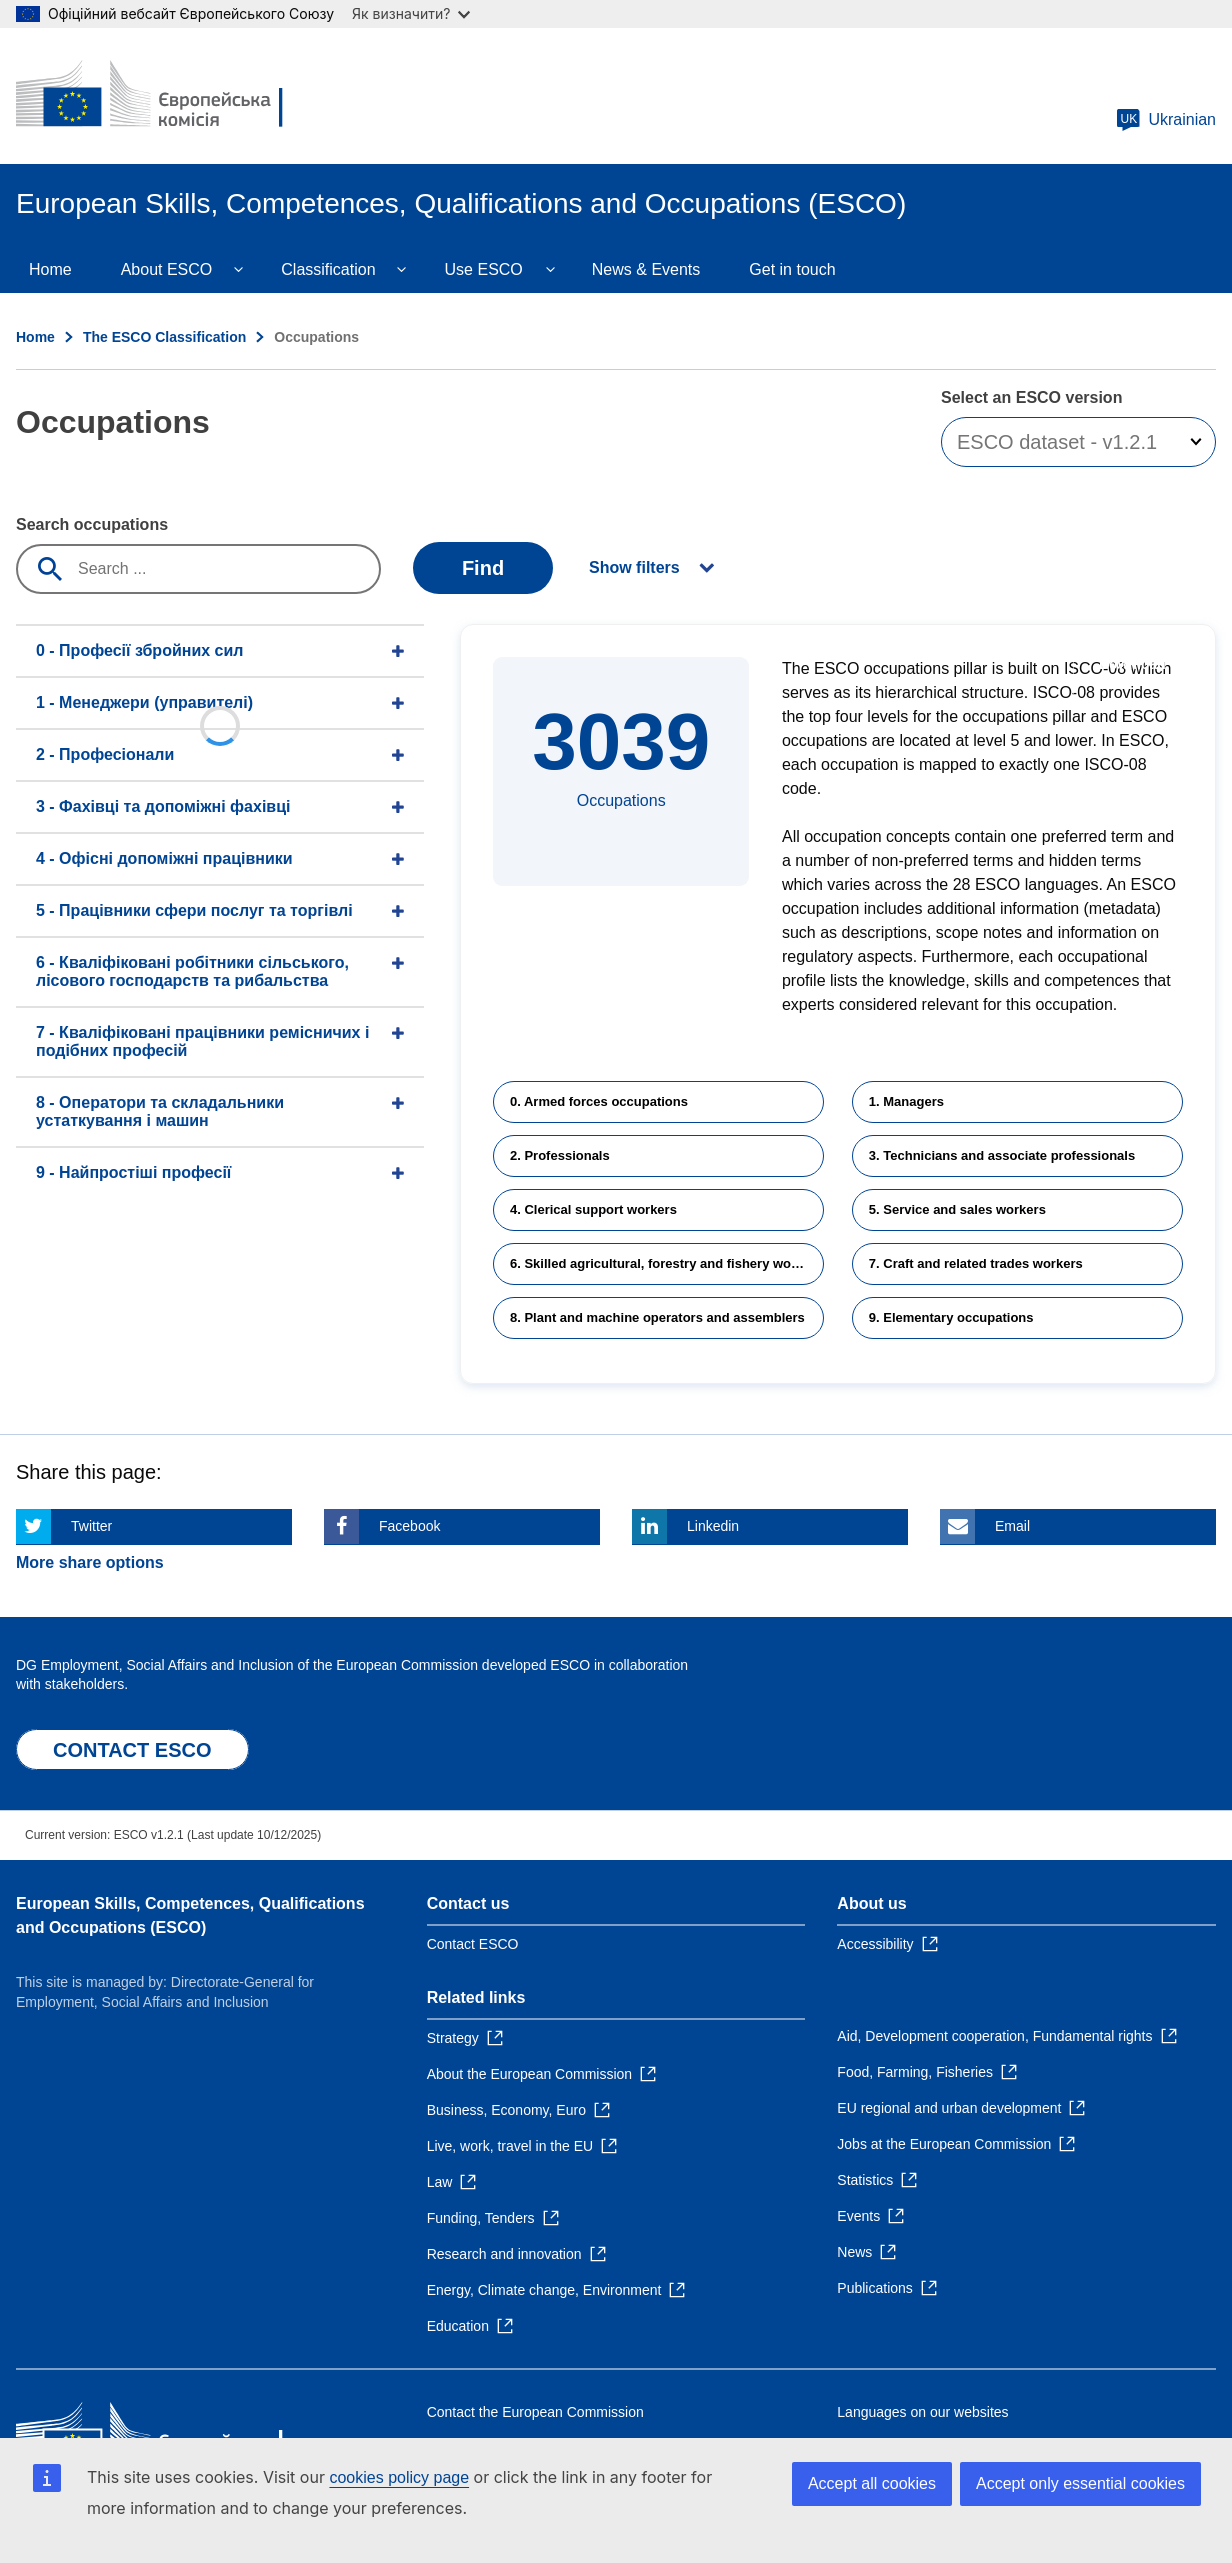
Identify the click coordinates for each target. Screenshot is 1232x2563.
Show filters (634, 567)
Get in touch (792, 269)
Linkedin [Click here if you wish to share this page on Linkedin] (713, 1526)
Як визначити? (411, 13)
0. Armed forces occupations (599, 1101)
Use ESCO (484, 269)
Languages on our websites (922, 2412)
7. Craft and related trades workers (976, 1263)
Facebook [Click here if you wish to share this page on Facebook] (409, 1526)
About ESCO (167, 269)
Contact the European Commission (535, 2412)
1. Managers (906, 1101)
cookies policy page (399, 2477)
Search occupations (92, 524)
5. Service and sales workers (957, 1209)
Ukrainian (1166, 120)
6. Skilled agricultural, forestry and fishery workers (666, 1263)
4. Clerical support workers (593, 1209)
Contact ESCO (473, 1944)
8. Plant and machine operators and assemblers (657, 1317)
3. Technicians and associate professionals (1002, 1155)
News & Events (646, 269)
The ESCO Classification (164, 337)
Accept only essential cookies (1080, 2483)
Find (483, 568)
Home (50, 269)
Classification (328, 269)
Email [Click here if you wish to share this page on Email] (1012, 1526)
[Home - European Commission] (161, 96)
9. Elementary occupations (951, 1317)
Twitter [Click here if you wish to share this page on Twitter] (91, 1526)
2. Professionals (560, 1155)
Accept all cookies (872, 2483)
